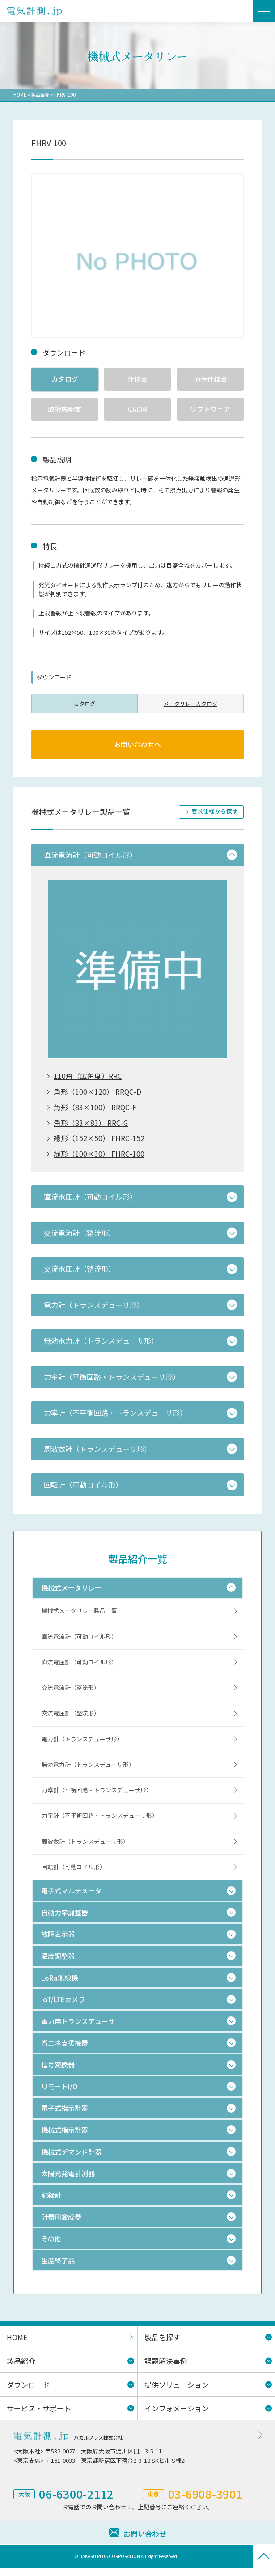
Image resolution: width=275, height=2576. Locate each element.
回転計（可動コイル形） (74, 1876)
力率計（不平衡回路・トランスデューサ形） (100, 1823)
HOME (19, 94)
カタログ (64, 379)
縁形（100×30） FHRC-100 (99, 1157)
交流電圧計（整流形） (71, 1719)
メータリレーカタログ (190, 703)
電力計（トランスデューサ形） (82, 1744)
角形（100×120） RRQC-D (97, 1093)
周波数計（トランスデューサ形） (85, 1849)
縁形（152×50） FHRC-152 (99, 1141)
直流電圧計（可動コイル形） (79, 1666)
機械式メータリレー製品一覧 (79, 1614)
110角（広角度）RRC (88, 1077)
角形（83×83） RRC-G (91, 1124)
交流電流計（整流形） (71, 1692)
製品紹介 (40, 94)
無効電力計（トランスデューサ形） (88, 1771)
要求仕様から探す (214, 811)
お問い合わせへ (137, 744)
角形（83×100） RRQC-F (95, 1109)
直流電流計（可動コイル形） (79, 1640)
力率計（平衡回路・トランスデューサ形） (97, 1797)
